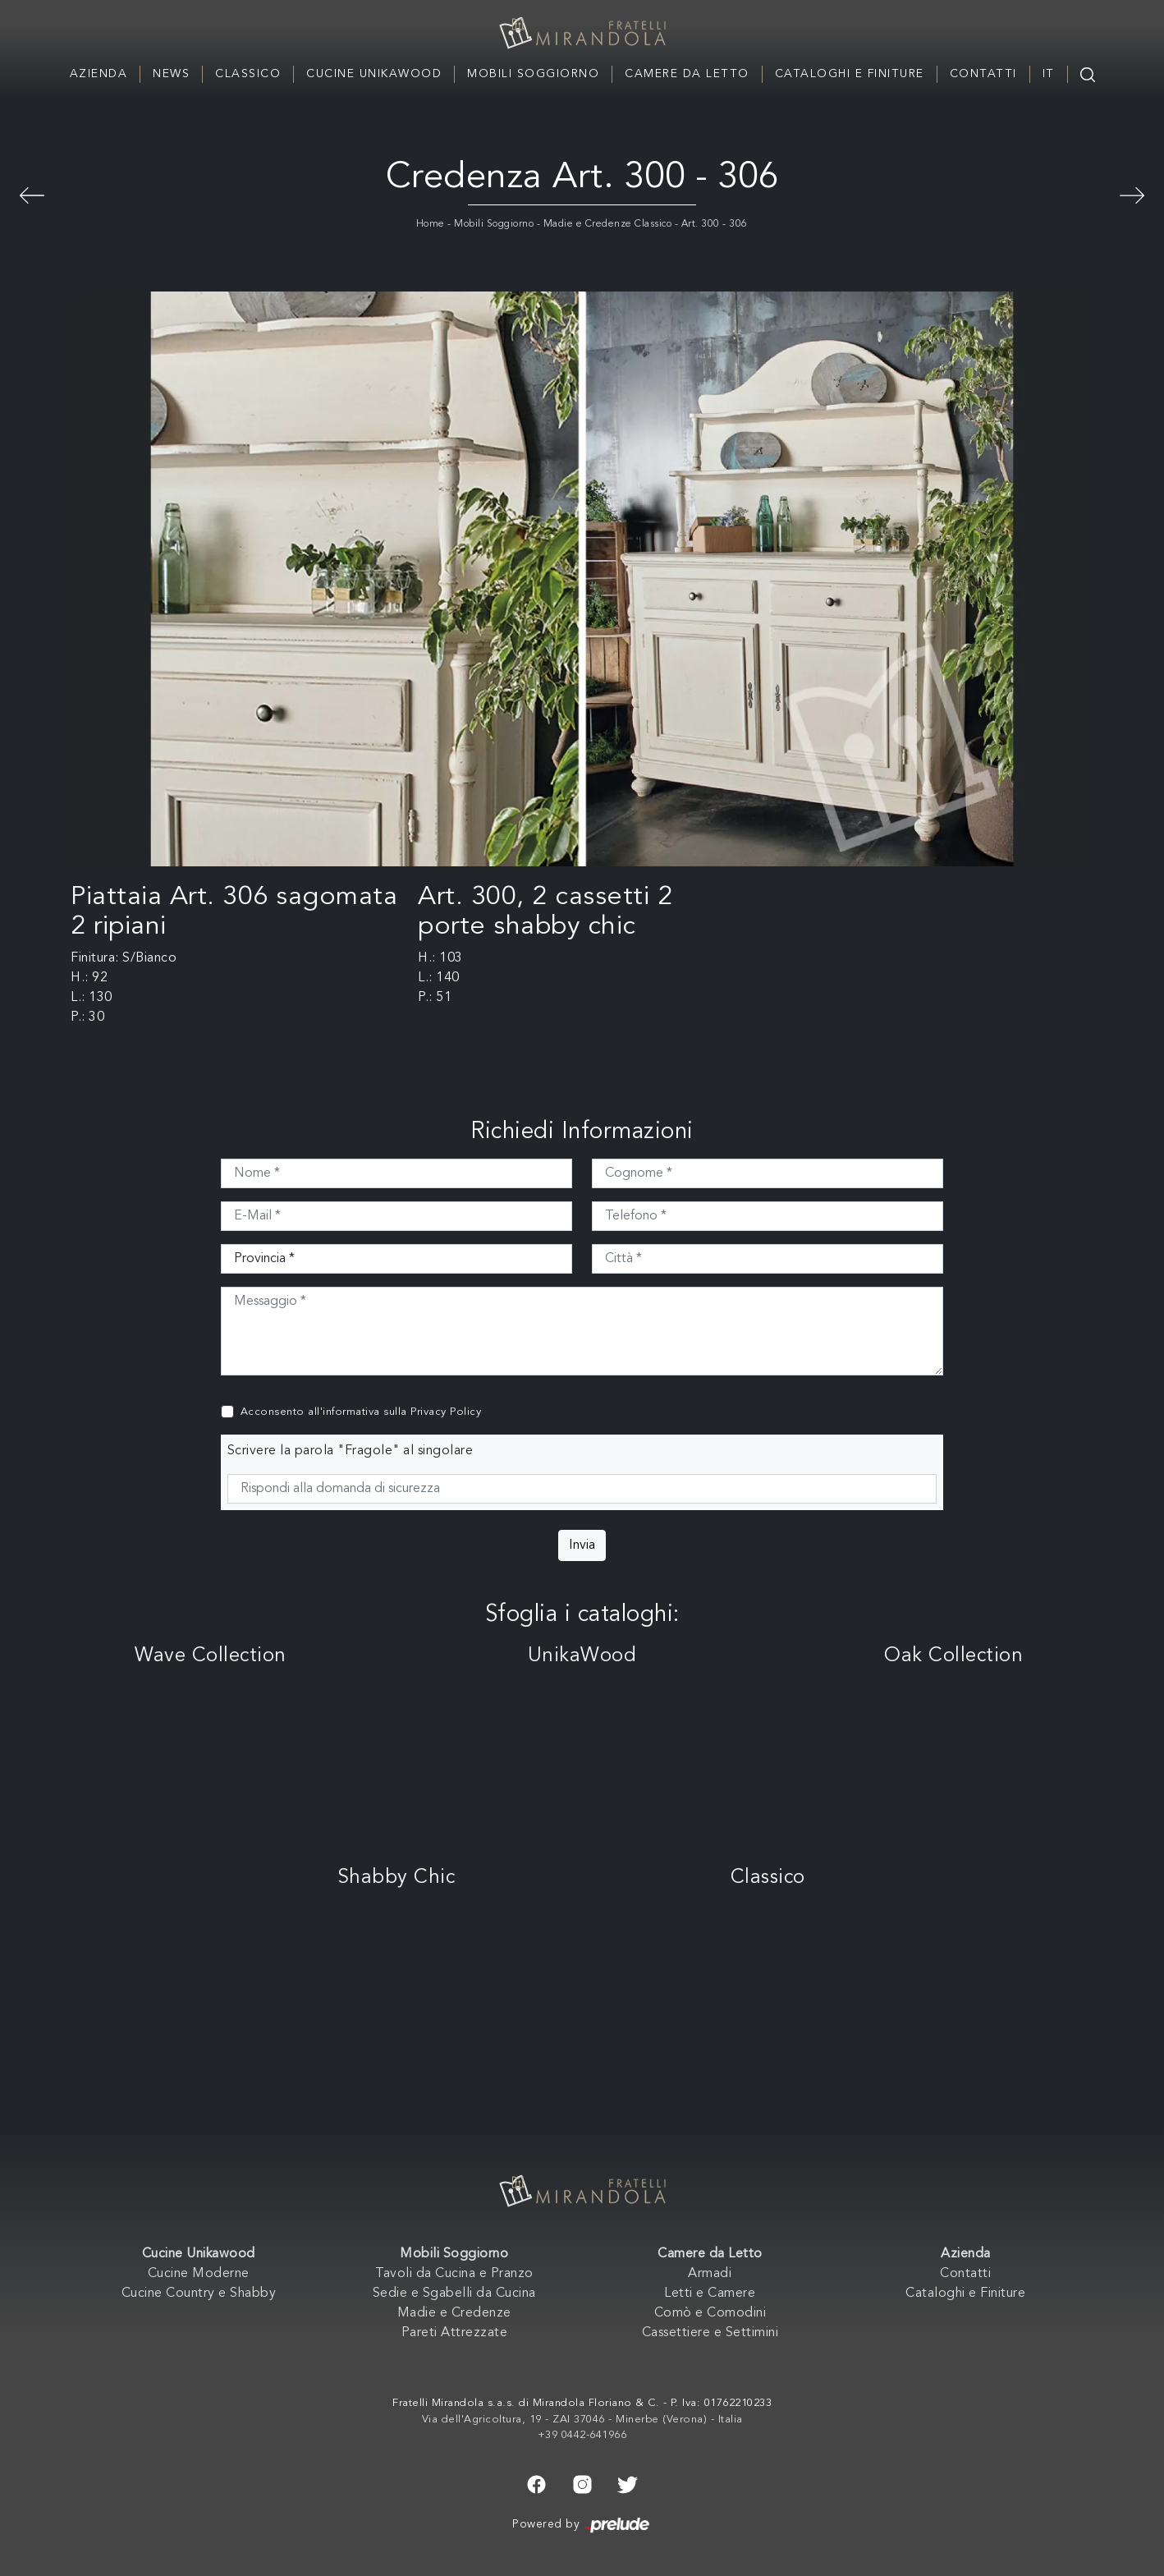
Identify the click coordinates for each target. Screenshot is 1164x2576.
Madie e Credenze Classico (607, 224)
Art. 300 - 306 (714, 224)
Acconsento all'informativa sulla (361, 1412)
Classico (248, 74)
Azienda (99, 74)
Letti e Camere (709, 2293)
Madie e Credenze (454, 2313)
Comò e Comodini (710, 2313)
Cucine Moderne (199, 2273)
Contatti (983, 74)
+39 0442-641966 (582, 2435)
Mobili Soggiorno (533, 74)
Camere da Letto (687, 74)
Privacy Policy (445, 1412)
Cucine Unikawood (374, 74)
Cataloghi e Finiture (849, 74)
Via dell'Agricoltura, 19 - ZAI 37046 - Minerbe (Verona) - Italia (582, 2419)
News (171, 74)
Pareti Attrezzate (454, 2333)
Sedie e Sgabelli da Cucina (454, 2293)
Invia (582, 1545)
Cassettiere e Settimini (710, 2333)
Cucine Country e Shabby (199, 2293)
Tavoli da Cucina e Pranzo (454, 2273)
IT (1049, 74)
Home (430, 224)
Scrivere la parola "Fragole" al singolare (350, 1451)
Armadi (709, 2273)
